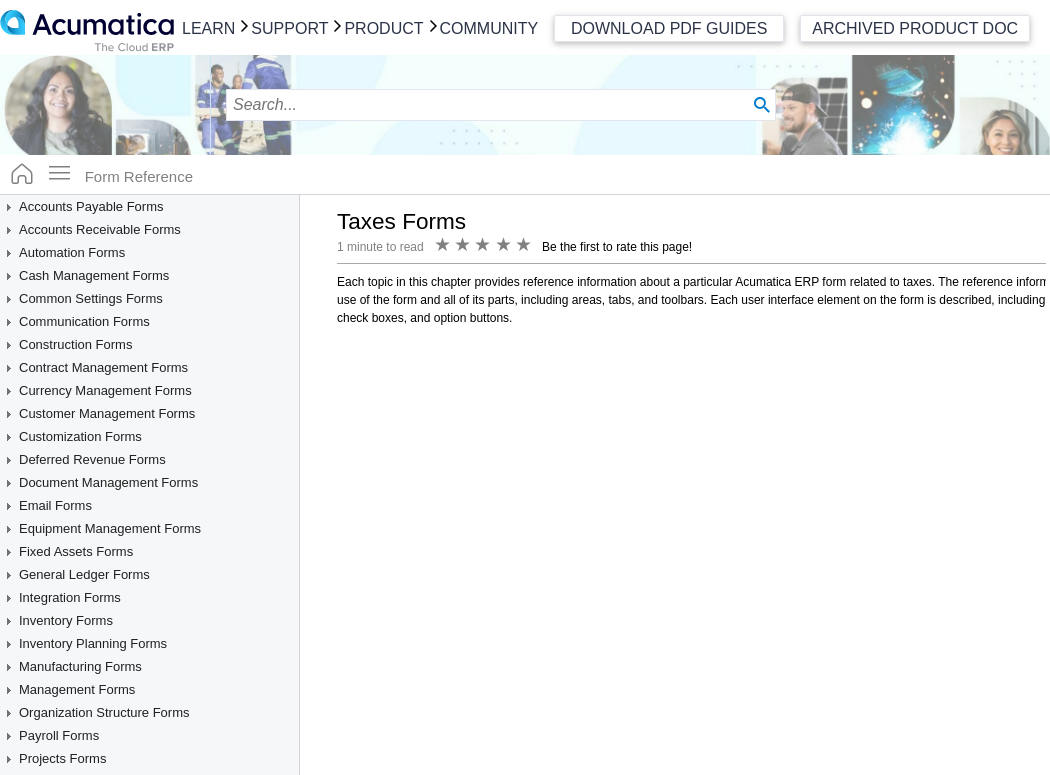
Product (383, 28)
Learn (208, 28)
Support (289, 28)
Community (489, 28)
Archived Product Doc (915, 28)
